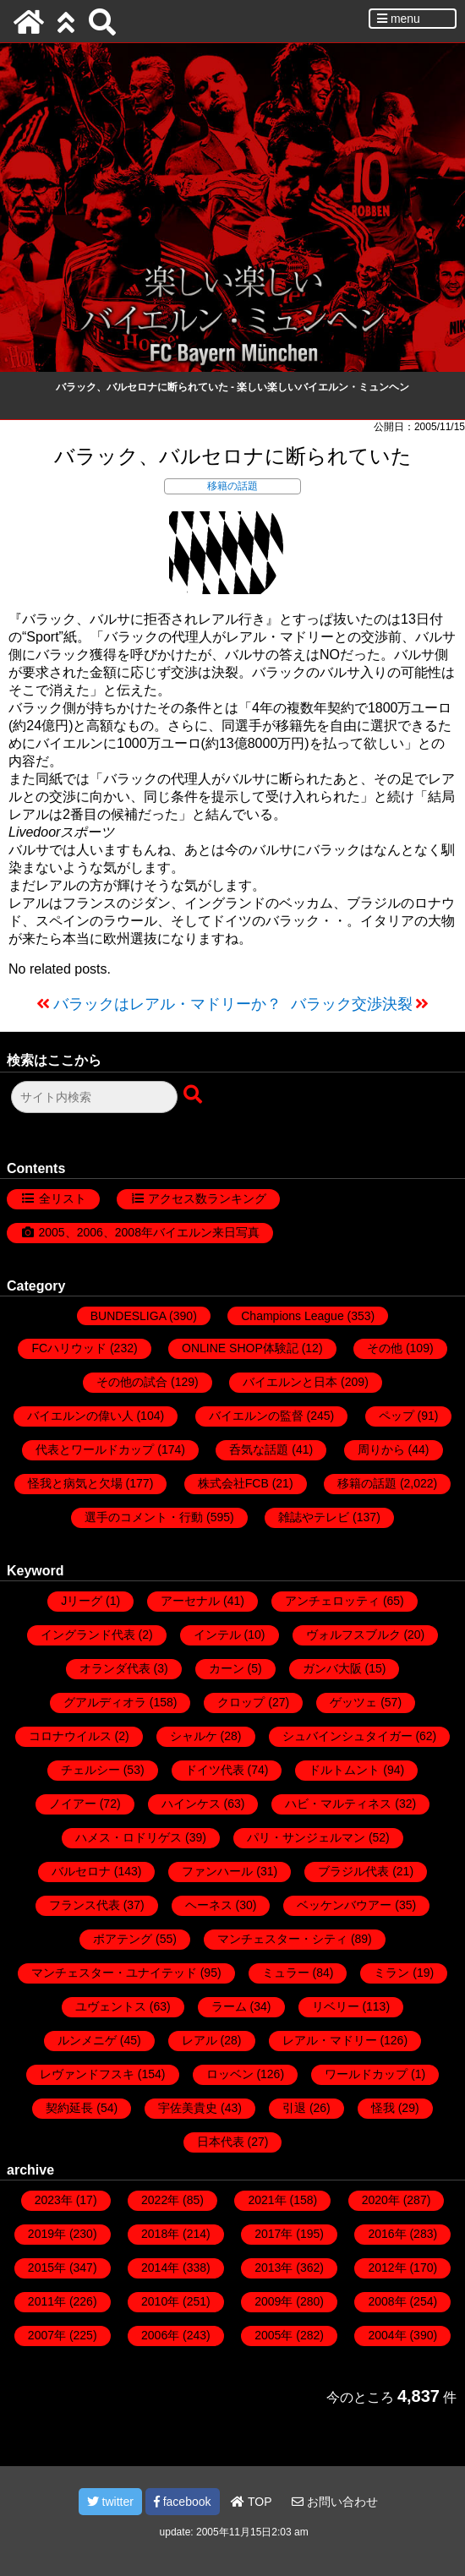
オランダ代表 (114, 1668)
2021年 (267, 2200)
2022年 (160, 2200)
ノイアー (72, 1803)
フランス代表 (84, 1905)
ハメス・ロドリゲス (128, 1837)
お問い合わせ (335, 2501)
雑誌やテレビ (313, 1517)
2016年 (387, 2233)
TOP (251, 2501)
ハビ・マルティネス (338, 1803)
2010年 (160, 2301)
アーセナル (190, 1600)
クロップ (241, 1702)
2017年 (273, 2233)
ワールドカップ (366, 2074)
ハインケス (191, 1803)
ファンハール (217, 1871)
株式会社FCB (233, 1483)
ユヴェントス (110, 2006)
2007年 (47, 2335)
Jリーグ (81, 1600)
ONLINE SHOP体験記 (240, 1348)
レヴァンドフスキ (87, 2074)
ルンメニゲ (87, 2040)
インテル (217, 1634)
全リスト (62, 1198)
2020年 (381, 2200)
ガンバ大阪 (332, 1668)
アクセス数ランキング (207, 1198)
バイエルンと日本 (290, 1382)
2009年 (273, 2301)
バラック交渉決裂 (352, 1004)
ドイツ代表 (214, 1769)
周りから (381, 1449)
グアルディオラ (104, 1702)
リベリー (335, 2006)
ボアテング (122, 1939)
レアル (199, 2040)
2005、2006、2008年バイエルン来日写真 (149, 1232)
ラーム (229, 2006)
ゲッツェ (353, 1702)
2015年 (47, 2267)
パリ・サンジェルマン (306, 1837)
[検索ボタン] (194, 1095)
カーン (226, 1668)
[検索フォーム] (94, 1097)
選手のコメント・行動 (144, 1517)
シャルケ (193, 1736)
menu (398, 18)
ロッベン (230, 2074)
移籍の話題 (232, 486)
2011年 (47, 2301)
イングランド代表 (88, 1634)
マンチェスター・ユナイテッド (114, 1972)
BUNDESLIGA (128, 1316)
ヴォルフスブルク (353, 1634)
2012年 (387, 2267)
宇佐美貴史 (187, 2108)
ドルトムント (344, 1769)
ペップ (396, 1415)
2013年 (273, 2267)
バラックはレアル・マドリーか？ (167, 1004)
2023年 (54, 2200)
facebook (182, 2501)
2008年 (387, 2301)
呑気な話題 (258, 1449)
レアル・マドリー (329, 2040)
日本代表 (220, 2141)
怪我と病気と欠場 (75, 1483)
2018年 (160, 2233)
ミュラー (285, 1972)
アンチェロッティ (332, 1600)
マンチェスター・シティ (282, 1939)
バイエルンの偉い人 (80, 1415)
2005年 (273, 2335)
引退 (294, 2108)
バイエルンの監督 (256, 1415)
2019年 (47, 2233)
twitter (110, 2501)
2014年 (160, 2267)
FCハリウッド (69, 1348)
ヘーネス (208, 1905)
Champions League (292, 1316)
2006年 (160, 2335)
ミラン (391, 1972)
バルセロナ (81, 1871)
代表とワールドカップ (95, 1449)
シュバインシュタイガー (347, 1736)
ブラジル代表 (353, 1871)
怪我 (383, 2108)
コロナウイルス (70, 1736)
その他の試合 (131, 1382)
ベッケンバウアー (344, 1905)
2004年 (387, 2335)
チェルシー (90, 1769)
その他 (384, 1348)
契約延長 (69, 2108)
